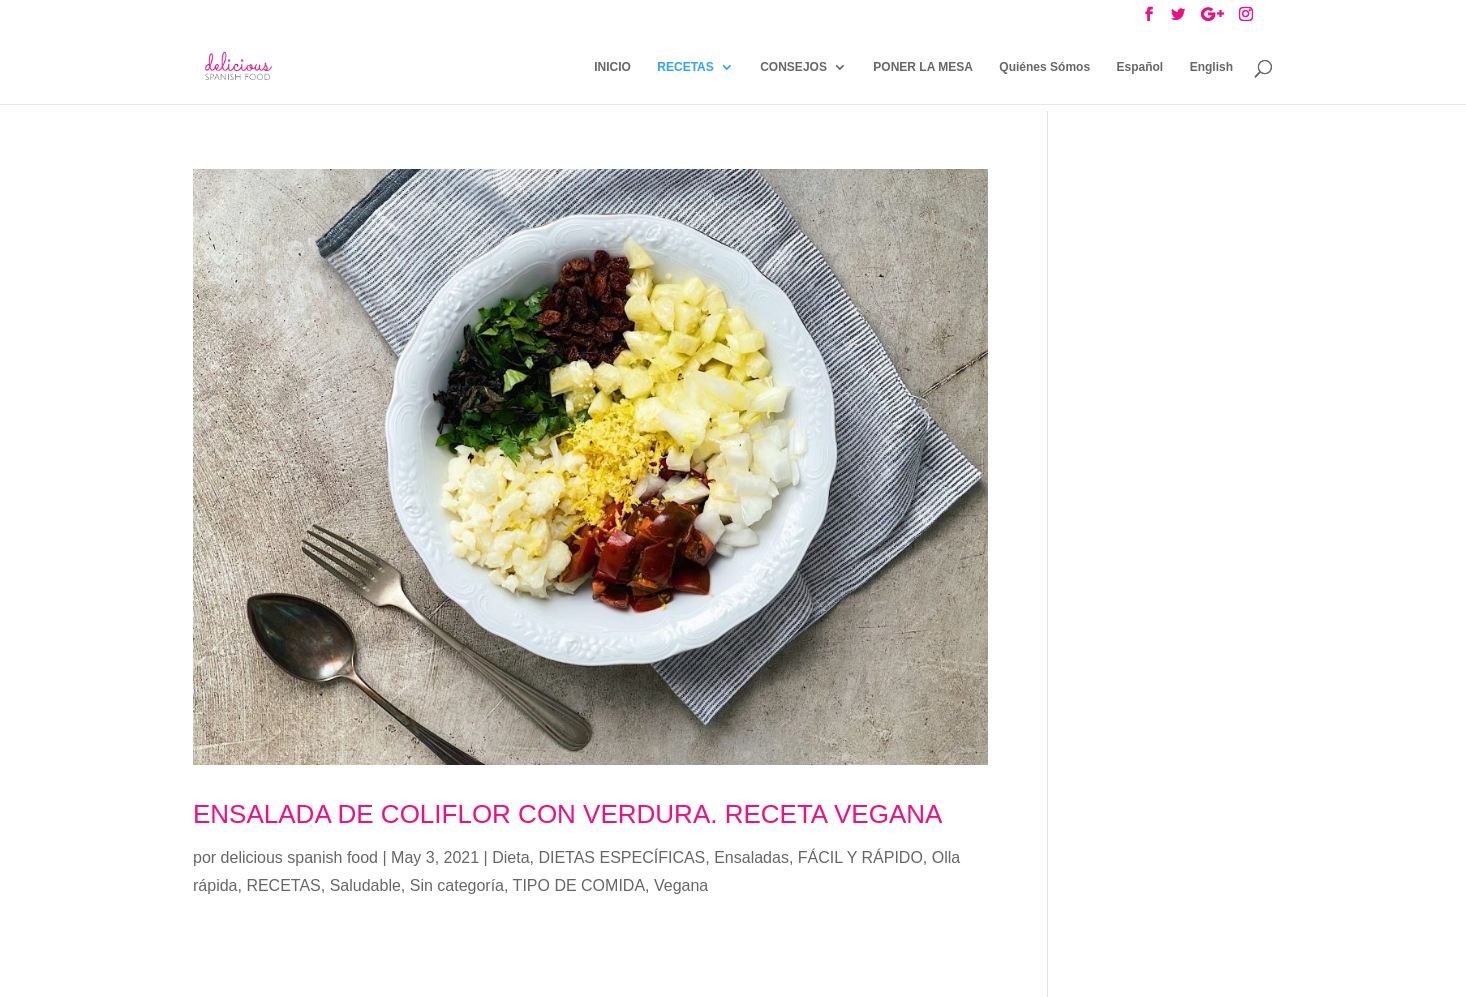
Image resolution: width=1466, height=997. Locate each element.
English (1211, 67)
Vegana (681, 885)
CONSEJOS (793, 67)
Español (1140, 67)
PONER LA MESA (923, 67)
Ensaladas (751, 857)
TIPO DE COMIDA (579, 885)
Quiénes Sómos (1044, 67)
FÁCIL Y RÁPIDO (860, 857)
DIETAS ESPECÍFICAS (621, 857)
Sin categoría (457, 885)
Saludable (365, 885)
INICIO (612, 67)
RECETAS (685, 67)
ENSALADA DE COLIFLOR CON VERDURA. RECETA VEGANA (567, 814)
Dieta (510, 857)
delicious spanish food (299, 857)
